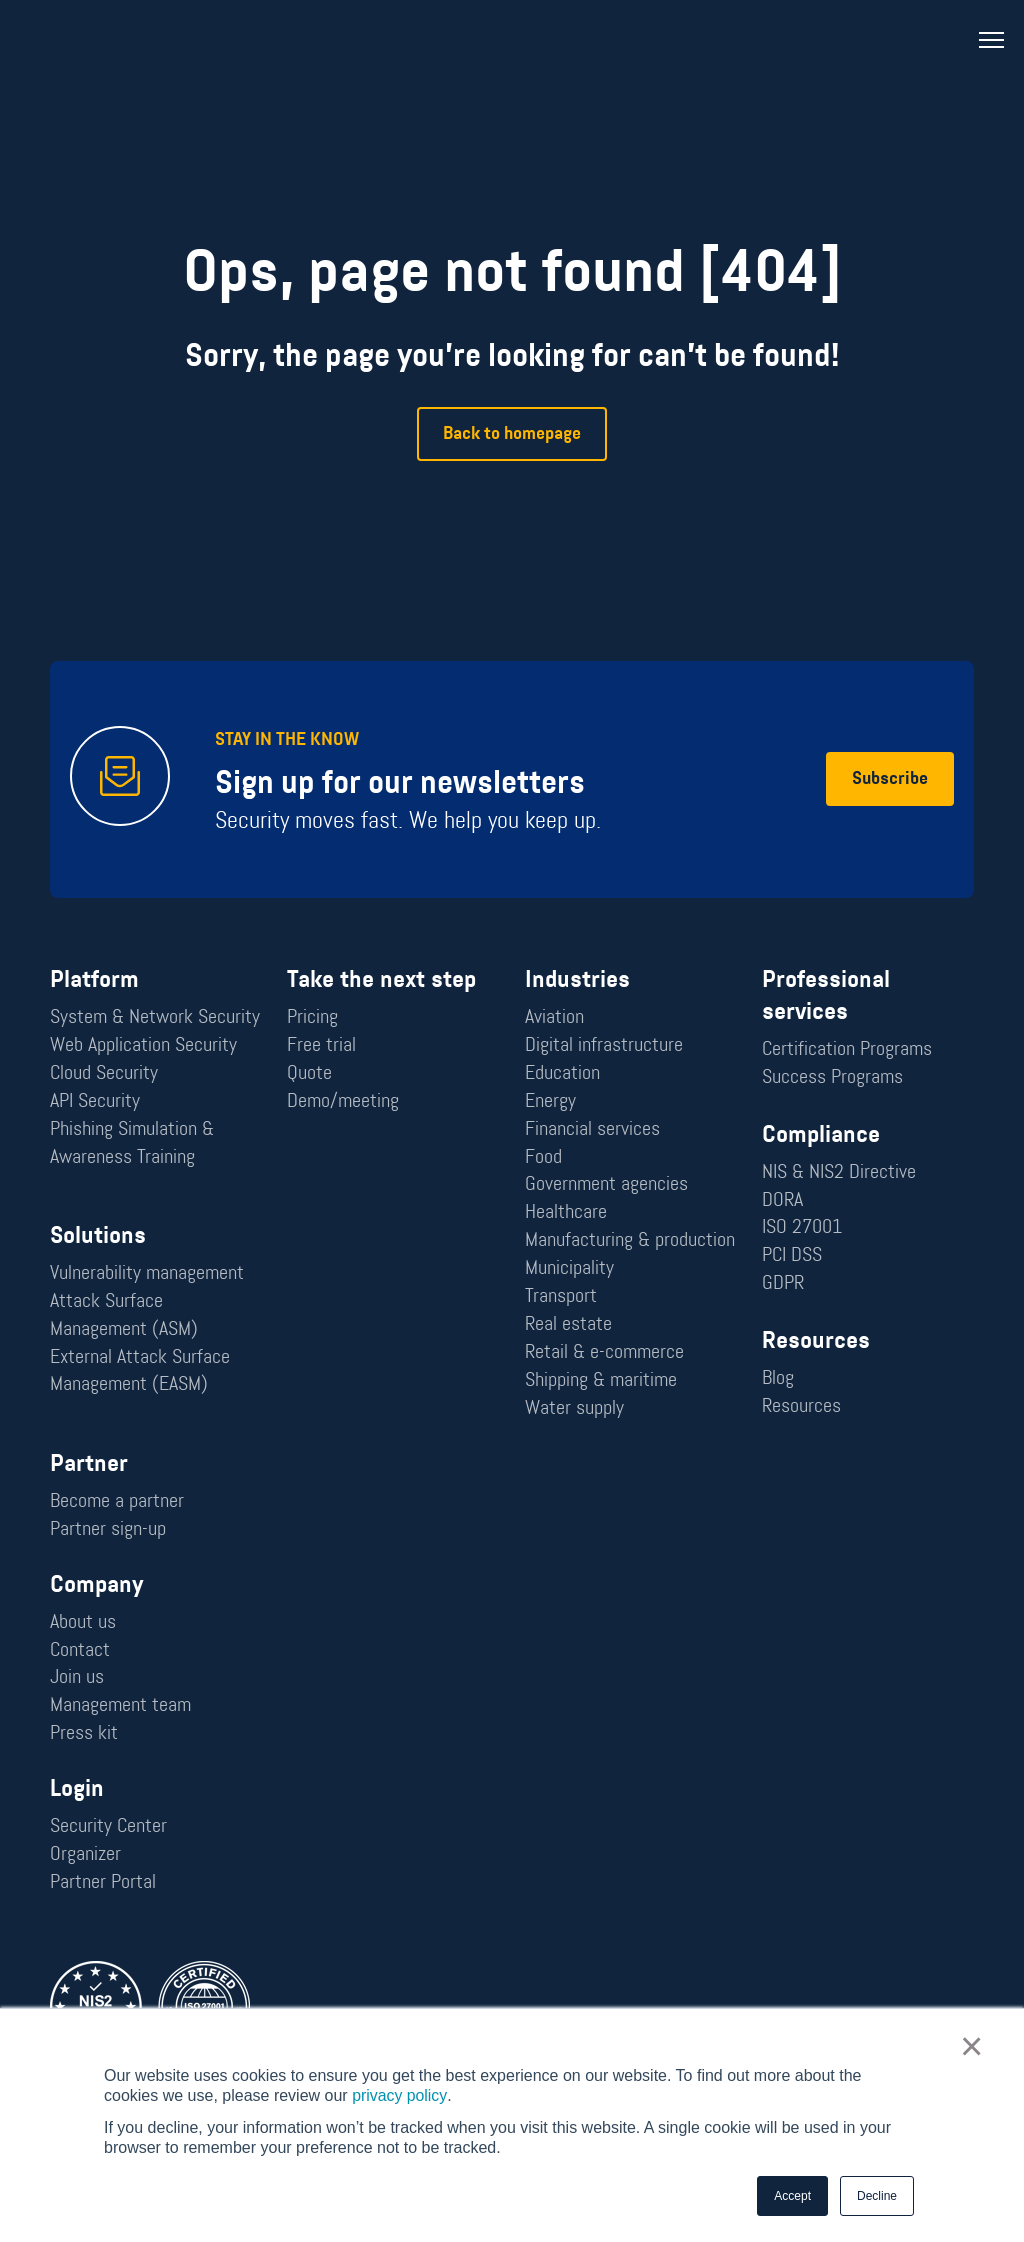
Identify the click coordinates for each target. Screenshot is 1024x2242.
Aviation (554, 1017)
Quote (309, 1073)
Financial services (592, 1129)
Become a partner (117, 1502)
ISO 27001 (802, 1228)
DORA (782, 1200)
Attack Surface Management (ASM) (124, 1316)
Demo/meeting (343, 1101)
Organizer (85, 1856)
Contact (80, 1651)
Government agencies (606, 1185)
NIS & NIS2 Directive (839, 1172)
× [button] (971, 2047)
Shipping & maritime (601, 1381)
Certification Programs (847, 1049)
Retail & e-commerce (604, 1353)
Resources (801, 1407)
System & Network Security (155, 1017)
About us (83, 1623)
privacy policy (399, 2095)
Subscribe (890, 780)
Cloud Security (104, 1073)
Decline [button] (877, 2196)
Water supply (574, 1409)
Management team (120, 1707)
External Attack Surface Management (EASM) (140, 1372)
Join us (77, 1679)
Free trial (321, 1045)
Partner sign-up (108, 1530)
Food (543, 1157)
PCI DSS (792, 1256)
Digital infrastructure (604, 1045)
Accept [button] (792, 2196)
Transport (561, 1297)
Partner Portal (103, 1884)
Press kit (84, 1735)
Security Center (108, 1828)
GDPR (783, 1284)
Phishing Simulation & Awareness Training (132, 1143)
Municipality (569, 1269)
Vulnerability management (147, 1274)
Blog (778, 1379)
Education (562, 1073)
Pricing (312, 1017)
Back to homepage (512, 434)
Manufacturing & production (630, 1241)
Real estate (568, 1325)
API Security (95, 1101)
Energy (550, 1101)
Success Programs (832, 1077)
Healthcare (566, 1213)
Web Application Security (143, 1045)
